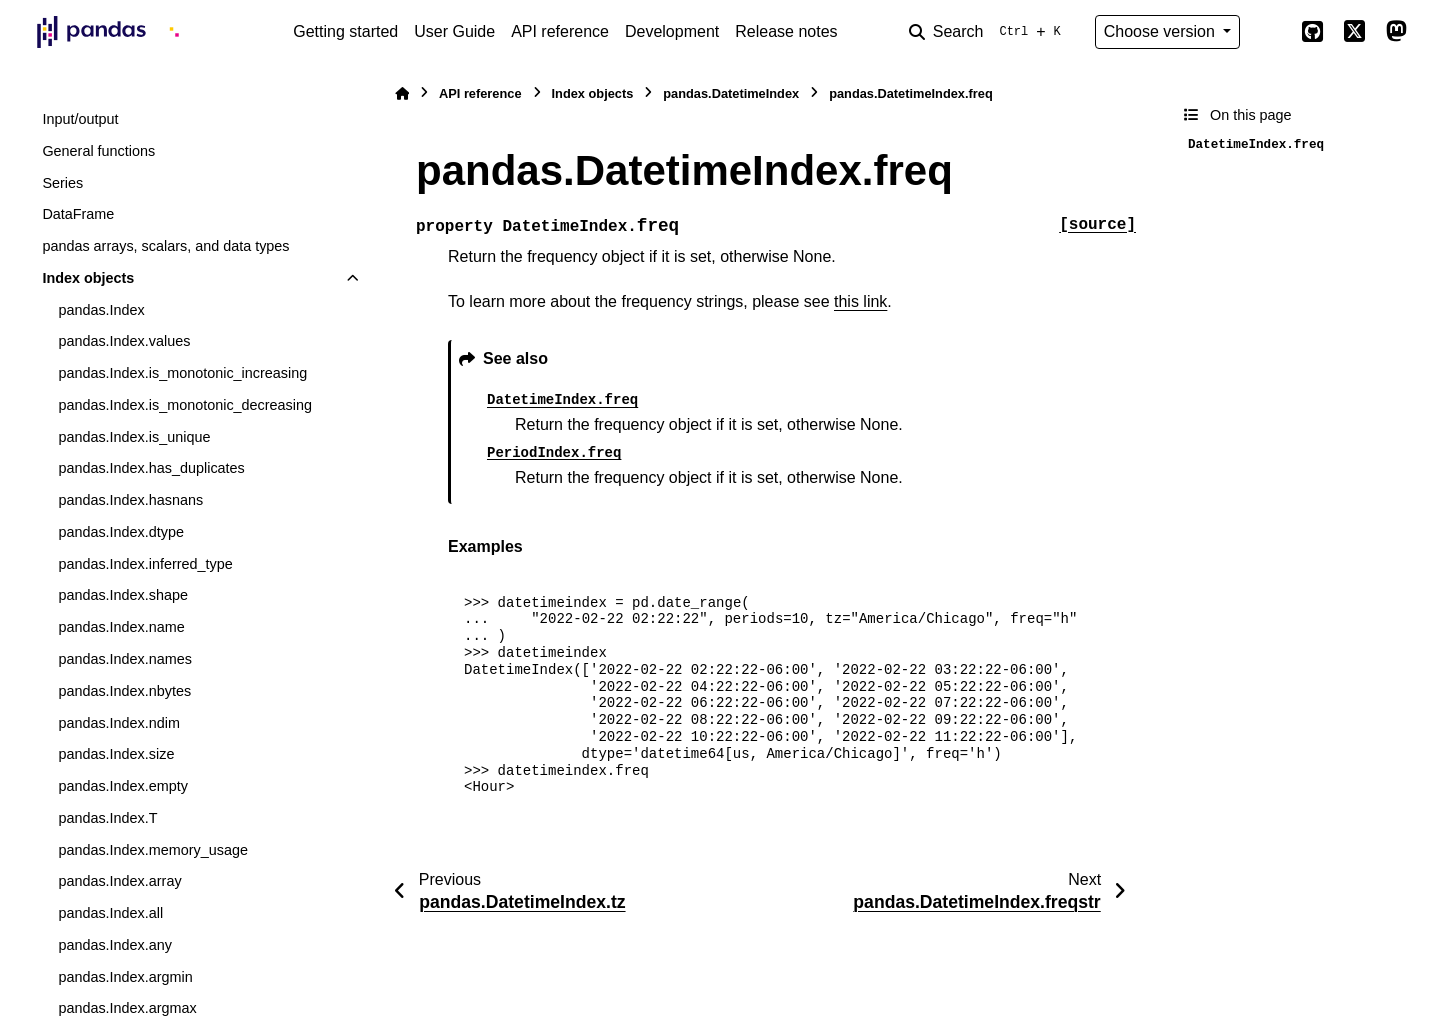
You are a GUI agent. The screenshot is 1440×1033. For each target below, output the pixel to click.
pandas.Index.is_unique (134, 437)
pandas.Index (101, 310)
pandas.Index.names (125, 659)
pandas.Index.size (116, 754)
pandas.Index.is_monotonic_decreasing (185, 405)
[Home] (402, 93)
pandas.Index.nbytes (124, 691)
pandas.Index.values (124, 341)
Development (672, 31)
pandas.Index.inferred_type (145, 564)
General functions (98, 151)
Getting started (345, 31)
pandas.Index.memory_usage (153, 850)
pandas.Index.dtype (121, 532)
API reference (560, 31)
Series (62, 183)
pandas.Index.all (110, 913)
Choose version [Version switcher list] (1162, 31)
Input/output (80, 119)
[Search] (989, 32)
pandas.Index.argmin (125, 977)
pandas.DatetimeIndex (731, 93)
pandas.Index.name (121, 627)
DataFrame (78, 214)
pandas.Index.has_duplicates (151, 468)
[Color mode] (1270, 32)
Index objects (88, 278)
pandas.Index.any (115, 945)
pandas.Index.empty (123, 786)
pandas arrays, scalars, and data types (165, 246)
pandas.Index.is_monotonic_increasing (182, 373)
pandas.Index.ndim (119, 723)
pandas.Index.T (107, 818)
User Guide (454, 31)
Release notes (786, 31)
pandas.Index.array (119, 881)
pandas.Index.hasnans (130, 500)
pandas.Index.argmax (127, 1008)
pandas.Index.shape (123, 595)
